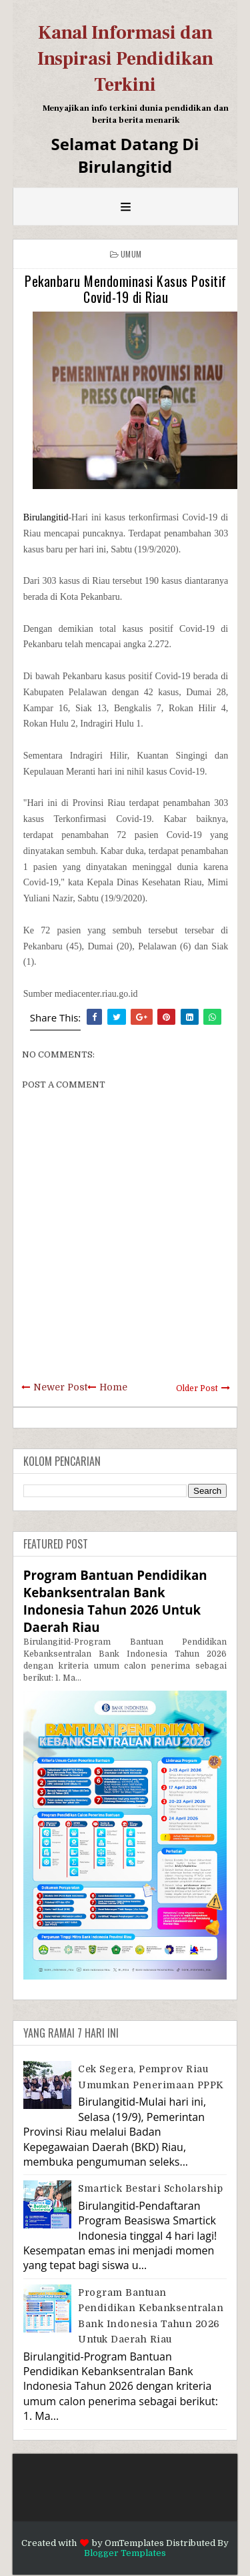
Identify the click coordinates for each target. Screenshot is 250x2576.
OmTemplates (134, 2543)
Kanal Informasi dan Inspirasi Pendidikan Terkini (125, 59)
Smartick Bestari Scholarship (150, 2188)
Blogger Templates (125, 2553)
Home (113, 1387)
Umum (131, 254)
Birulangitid (46, 517)
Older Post (197, 1388)
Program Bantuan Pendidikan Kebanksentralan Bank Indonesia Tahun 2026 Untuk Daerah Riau (115, 1601)
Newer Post (60, 1387)
